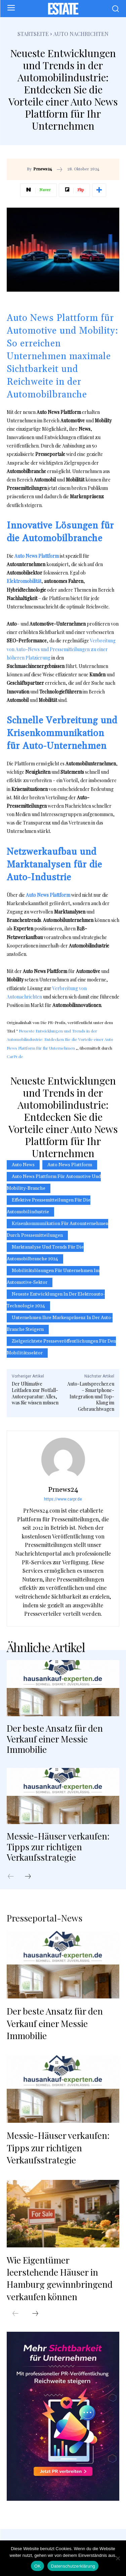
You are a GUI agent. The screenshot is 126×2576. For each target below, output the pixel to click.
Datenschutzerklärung (73, 2566)
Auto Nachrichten (81, 33)
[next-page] (31, 1876)
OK (37, 2566)
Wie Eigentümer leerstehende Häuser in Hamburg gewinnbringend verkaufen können (60, 2278)
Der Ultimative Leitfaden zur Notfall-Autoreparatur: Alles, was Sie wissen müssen (35, 1393)
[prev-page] (14, 1876)
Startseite (33, 33)
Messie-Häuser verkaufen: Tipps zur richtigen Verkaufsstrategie (58, 1846)
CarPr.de (15, 1056)
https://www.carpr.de (63, 1499)
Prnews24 (42, 169)
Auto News (23, 1165)
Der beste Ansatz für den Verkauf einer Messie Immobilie (55, 1738)
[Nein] (117, 2558)
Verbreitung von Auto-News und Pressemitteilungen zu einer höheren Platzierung (61, 649)
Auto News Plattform (69, 1165)
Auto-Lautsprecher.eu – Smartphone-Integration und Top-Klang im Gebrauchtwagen (90, 1396)
